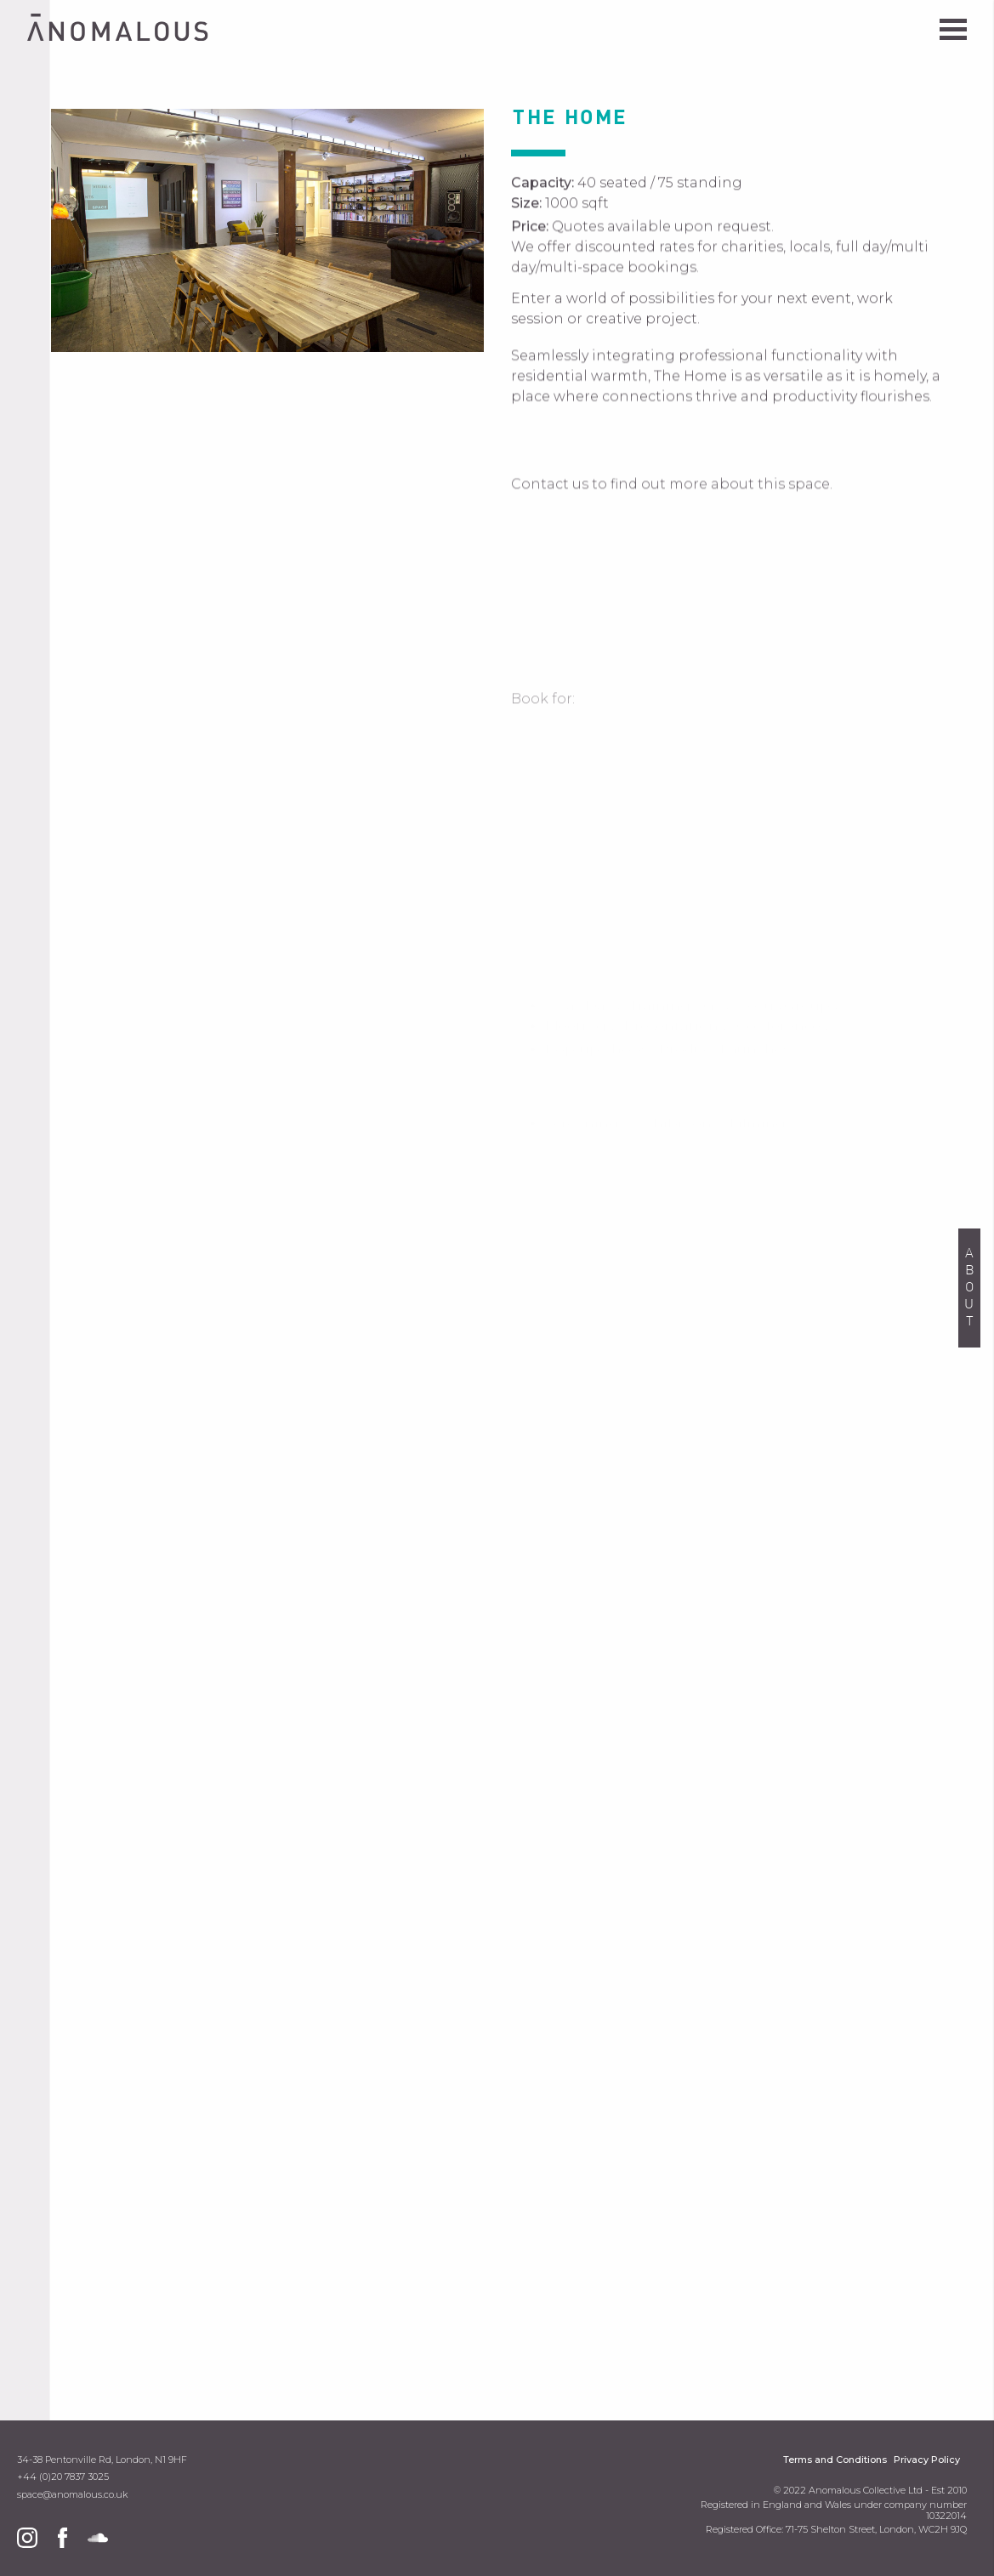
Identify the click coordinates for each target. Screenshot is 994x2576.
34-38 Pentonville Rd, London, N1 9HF (102, 2459)
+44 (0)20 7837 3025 (63, 2476)
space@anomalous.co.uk (72, 2494)
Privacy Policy (927, 2459)
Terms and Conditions (835, 2459)
